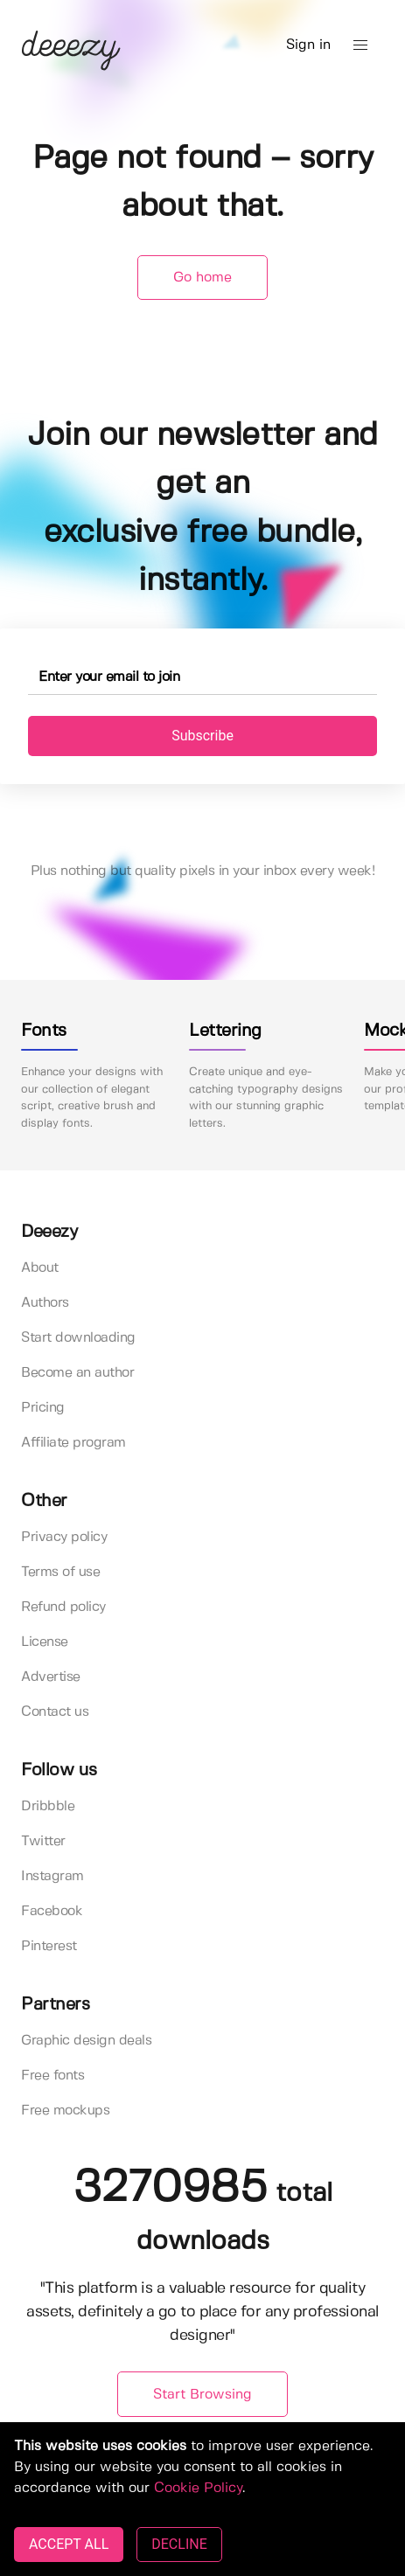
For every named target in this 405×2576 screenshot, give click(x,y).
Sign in (308, 45)
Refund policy (63, 1607)
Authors (45, 1302)
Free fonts (52, 2075)
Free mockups (65, 2110)
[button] (360, 45)
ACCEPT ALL (68, 2544)
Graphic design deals (86, 2040)
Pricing (43, 1407)
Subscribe (202, 735)
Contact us (54, 1711)
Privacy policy (64, 1537)
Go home (202, 277)
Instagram (52, 1876)
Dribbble (47, 1806)
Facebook (51, 1911)
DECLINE (178, 2544)
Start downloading (78, 1337)
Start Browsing (202, 2394)
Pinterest (49, 1946)
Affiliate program (73, 1442)
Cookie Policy (198, 2488)
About (40, 1267)
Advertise (50, 1677)
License (44, 1642)
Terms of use (60, 1572)
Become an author (77, 1372)
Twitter (43, 1841)
